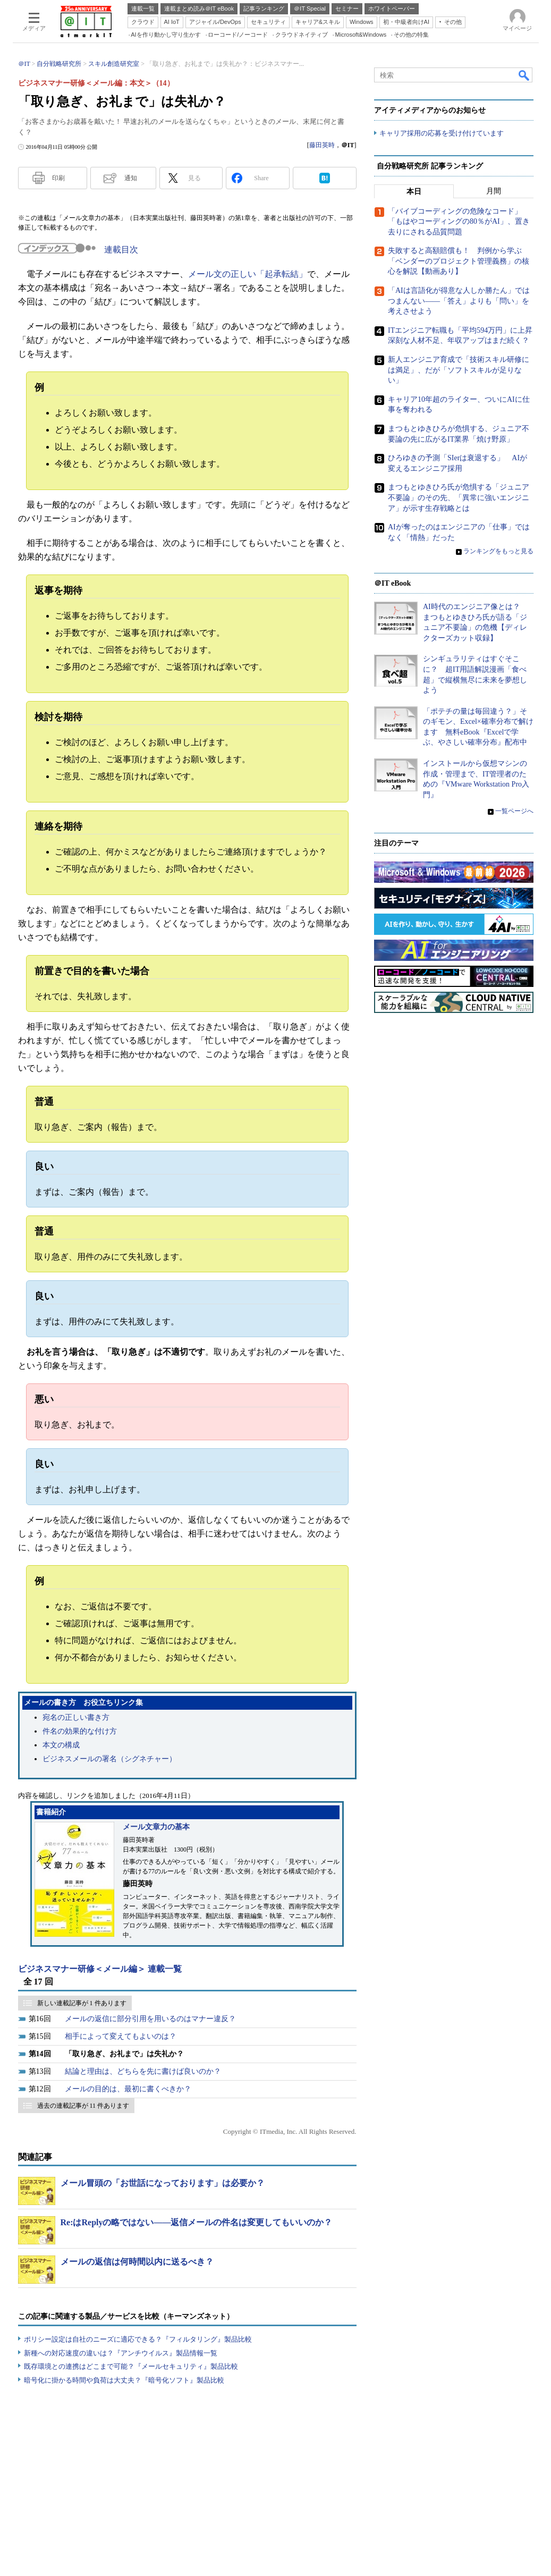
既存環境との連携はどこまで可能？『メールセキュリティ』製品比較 (131, 2366)
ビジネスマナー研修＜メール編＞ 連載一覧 (100, 1968)
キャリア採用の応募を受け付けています (441, 133)
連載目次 (121, 249)
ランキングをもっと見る (498, 551)
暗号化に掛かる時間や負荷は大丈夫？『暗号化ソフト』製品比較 (124, 2380)
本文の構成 (61, 1745)
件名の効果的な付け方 (80, 1731)
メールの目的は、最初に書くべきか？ (128, 2089)
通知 (130, 178)
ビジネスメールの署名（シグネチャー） (109, 1759)
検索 (524, 74)
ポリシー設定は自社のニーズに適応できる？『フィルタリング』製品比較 (138, 2339)
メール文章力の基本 (156, 1827)
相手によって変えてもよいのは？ (120, 2036)
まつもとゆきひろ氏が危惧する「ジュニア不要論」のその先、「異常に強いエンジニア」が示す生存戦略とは (458, 498)
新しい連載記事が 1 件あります (81, 2003)
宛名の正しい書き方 (76, 1717)
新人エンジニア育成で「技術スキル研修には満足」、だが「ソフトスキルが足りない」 (458, 370)
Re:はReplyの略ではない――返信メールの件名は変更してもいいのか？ (197, 2222)
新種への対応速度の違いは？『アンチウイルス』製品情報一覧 (120, 2353)
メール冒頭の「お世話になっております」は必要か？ (163, 2183)
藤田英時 (322, 145)
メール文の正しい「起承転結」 (247, 273)
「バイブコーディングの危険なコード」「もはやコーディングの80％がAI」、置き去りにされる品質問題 (459, 221)
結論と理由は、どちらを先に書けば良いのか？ (143, 2071)
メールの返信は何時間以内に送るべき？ (137, 2261)
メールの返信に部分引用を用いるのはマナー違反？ (150, 2019)
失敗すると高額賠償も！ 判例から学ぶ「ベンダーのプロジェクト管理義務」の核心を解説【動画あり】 (458, 261)
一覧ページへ (514, 811)
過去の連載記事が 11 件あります (83, 2105)
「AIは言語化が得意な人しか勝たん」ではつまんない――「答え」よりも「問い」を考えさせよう (459, 300)
